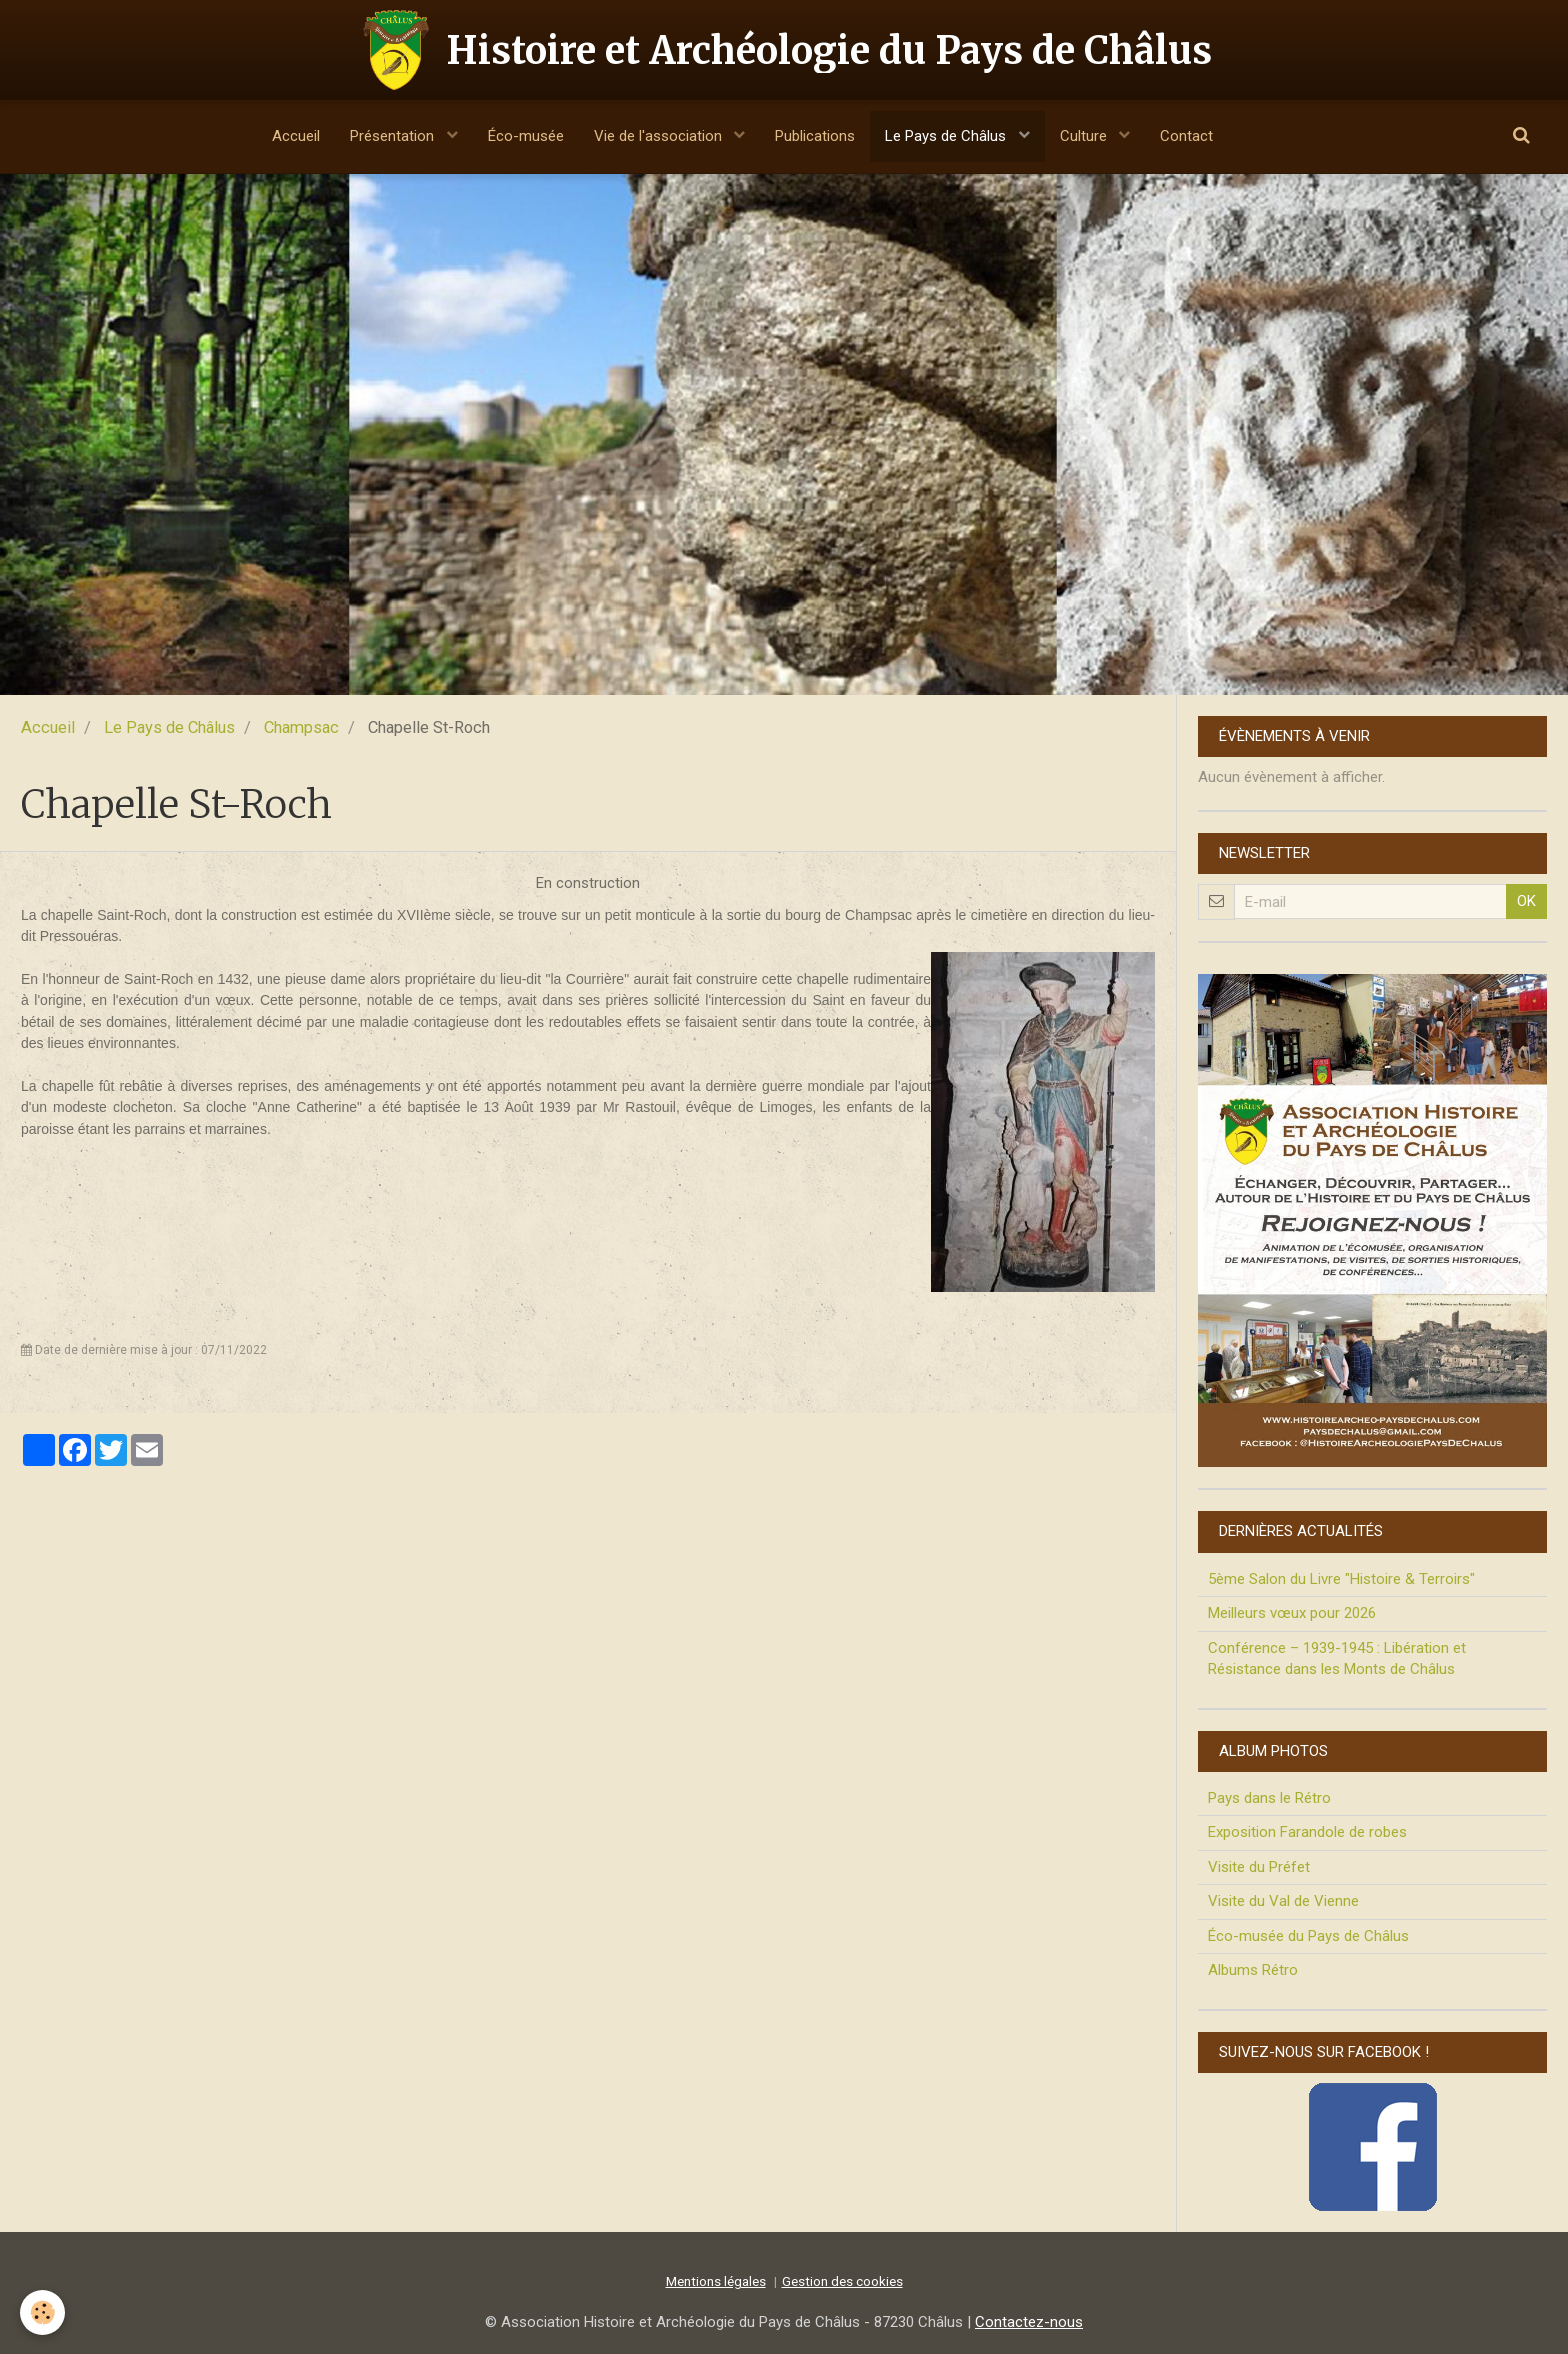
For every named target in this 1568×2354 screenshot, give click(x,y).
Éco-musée (526, 136)
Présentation (394, 136)
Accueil (296, 136)
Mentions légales (716, 2281)
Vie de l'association (660, 136)
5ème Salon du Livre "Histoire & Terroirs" (1341, 1579)
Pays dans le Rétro (1269, 1798)
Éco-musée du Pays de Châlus (1308, 1936)
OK (1526, 901)
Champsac (301, 727)
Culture (1085, 136)
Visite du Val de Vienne (1283, 1901)
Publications (815, 136)
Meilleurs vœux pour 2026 (1292, 1613)
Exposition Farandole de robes (1307, 1832)
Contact (1186, 136)
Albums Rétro (1253, 1970)
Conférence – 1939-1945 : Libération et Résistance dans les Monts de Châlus (1337, 1658)
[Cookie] (42, 2312)
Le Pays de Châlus (947, 136)
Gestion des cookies (842, 2281)
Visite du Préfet (1259, 1867)
